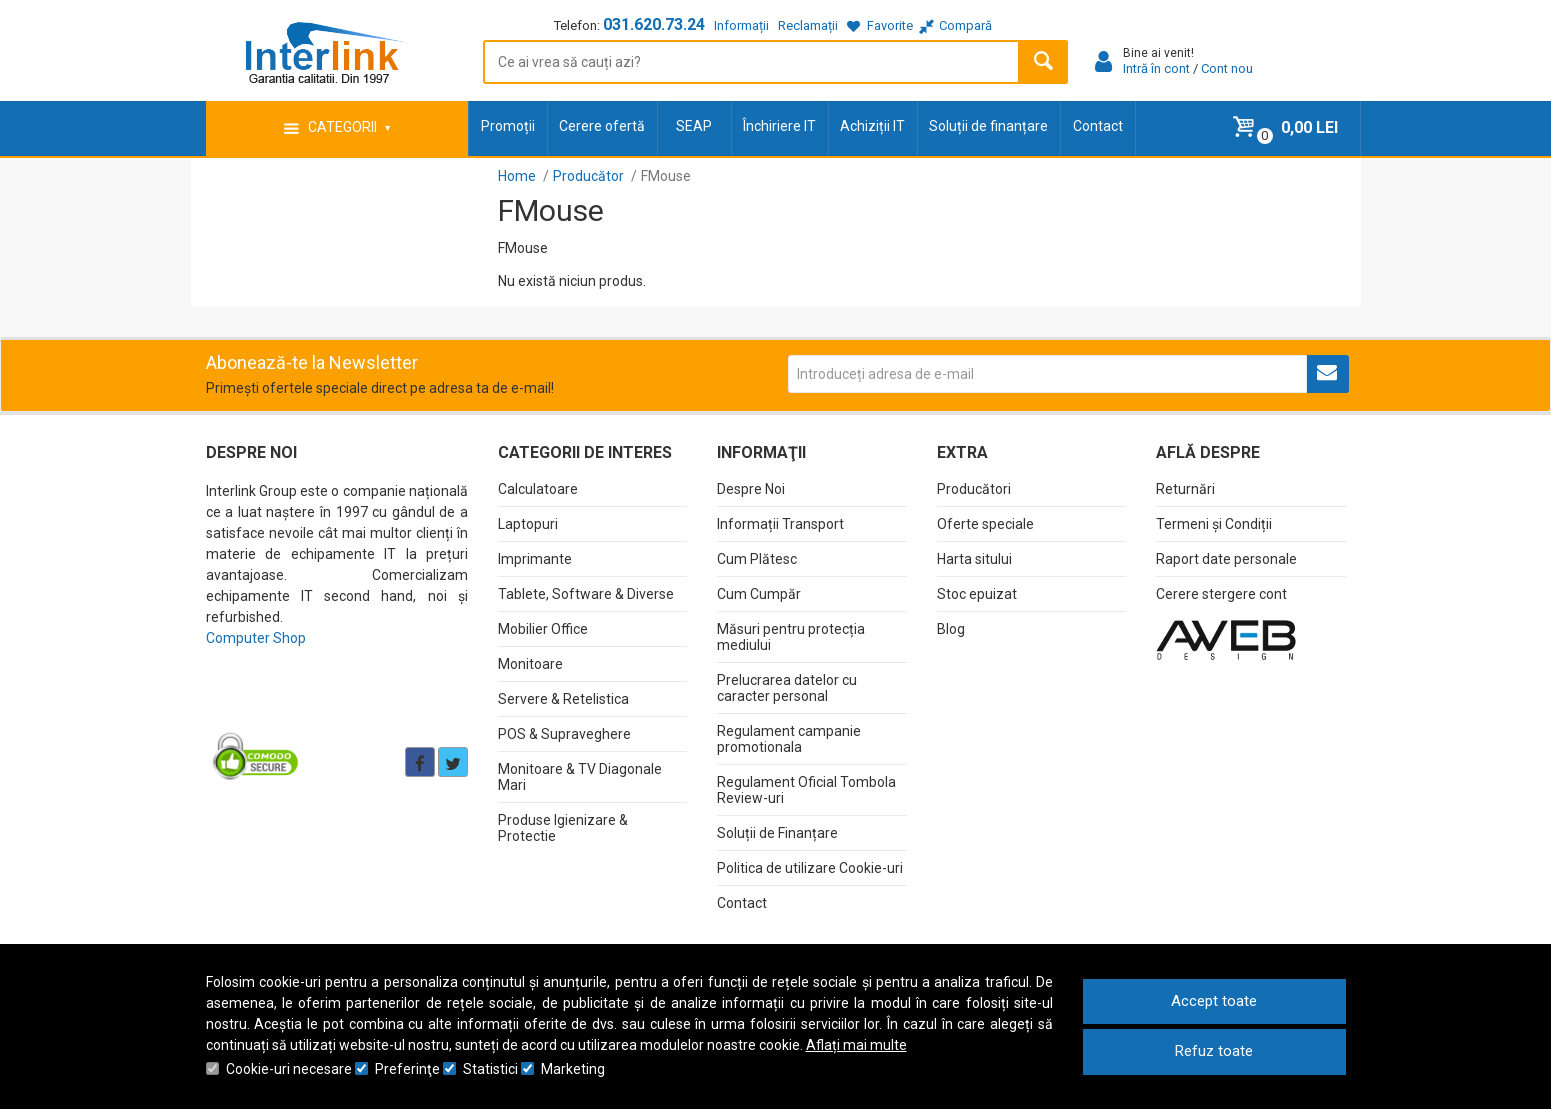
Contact (1098, 126)
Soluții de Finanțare (777, 833)
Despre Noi (751, 489)
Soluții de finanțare (988, 126)
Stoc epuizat (977, 594)
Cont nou (1227, 68)
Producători (974, 489)
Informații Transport (780, 524)
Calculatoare (538, 489)
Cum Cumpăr (759, 594)
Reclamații (808, 25)
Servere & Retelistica (563, 699)
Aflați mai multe (856, 1045)
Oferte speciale (985, 524)
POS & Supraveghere (564, 734)
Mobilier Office (543, 629)
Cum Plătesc (757, 559)
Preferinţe (407, 1069)
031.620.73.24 (654, 24)
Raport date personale (1226, 559)
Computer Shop (256, 638)
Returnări (1185, 489)
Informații (741, 25)
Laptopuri (528, 524)
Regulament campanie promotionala (789, 739)
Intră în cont (1156, 68)
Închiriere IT (779, 126)
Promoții (508, 126)
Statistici (490, 1069)
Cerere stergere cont (1221, 594)
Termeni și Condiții (1214, 524)
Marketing (573, 1069)
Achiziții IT (872, 126)
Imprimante (535, 559)
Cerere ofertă (602, 126)
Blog (951, 629)
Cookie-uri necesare (289, 1069)
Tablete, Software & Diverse (586, 594)
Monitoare (530, 664)
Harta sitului (974, 559)
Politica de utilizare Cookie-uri (810, 868)
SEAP (694, 126)
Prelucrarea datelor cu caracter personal (787, 688)
